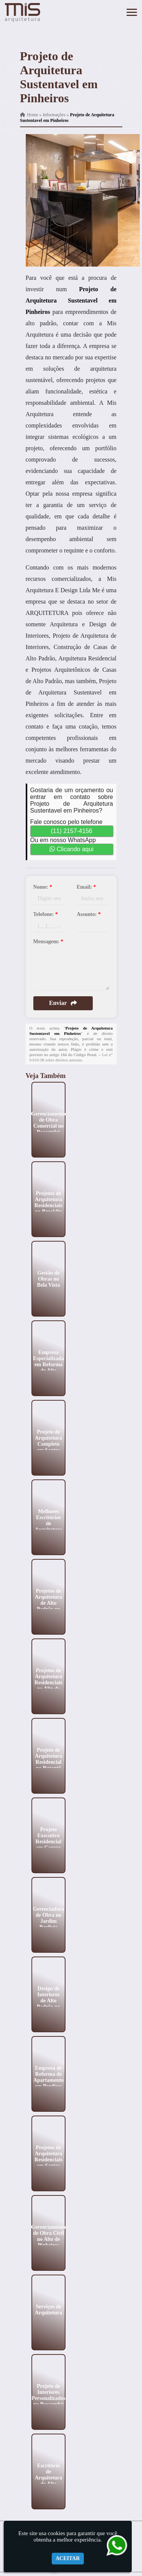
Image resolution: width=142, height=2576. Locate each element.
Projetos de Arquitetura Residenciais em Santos (48, 2156)
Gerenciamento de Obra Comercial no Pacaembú (48, 1122)
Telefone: (45, 914)
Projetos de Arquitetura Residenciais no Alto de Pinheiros (48, 1682)
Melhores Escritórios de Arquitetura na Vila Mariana (48, 1526)
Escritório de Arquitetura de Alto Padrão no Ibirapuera (48, 2480)
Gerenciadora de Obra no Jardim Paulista (48, 1918)
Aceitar (68, 2558)
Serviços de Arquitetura (48, 2309)
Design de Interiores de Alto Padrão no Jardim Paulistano (48, 2003)
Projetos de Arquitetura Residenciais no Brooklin (48, 1202)
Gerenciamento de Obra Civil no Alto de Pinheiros (48, 2236)
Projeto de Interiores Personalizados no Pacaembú (48, 2395)
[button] (131, 12)
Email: (86, 887)
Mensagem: (48, 941)
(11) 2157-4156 (71, 831)
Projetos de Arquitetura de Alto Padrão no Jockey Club (48, 1606)
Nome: (42, 887)
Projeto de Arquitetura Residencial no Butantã (48, 1759)
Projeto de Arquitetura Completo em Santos (48, 1441)
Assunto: (89, 914)
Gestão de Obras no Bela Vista (48, 1278)
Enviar (63, 1003)
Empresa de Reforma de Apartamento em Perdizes (48, 2077)
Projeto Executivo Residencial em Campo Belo (48, 1841)
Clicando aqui (71, 849)
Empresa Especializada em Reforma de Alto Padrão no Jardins (48, 1367)
